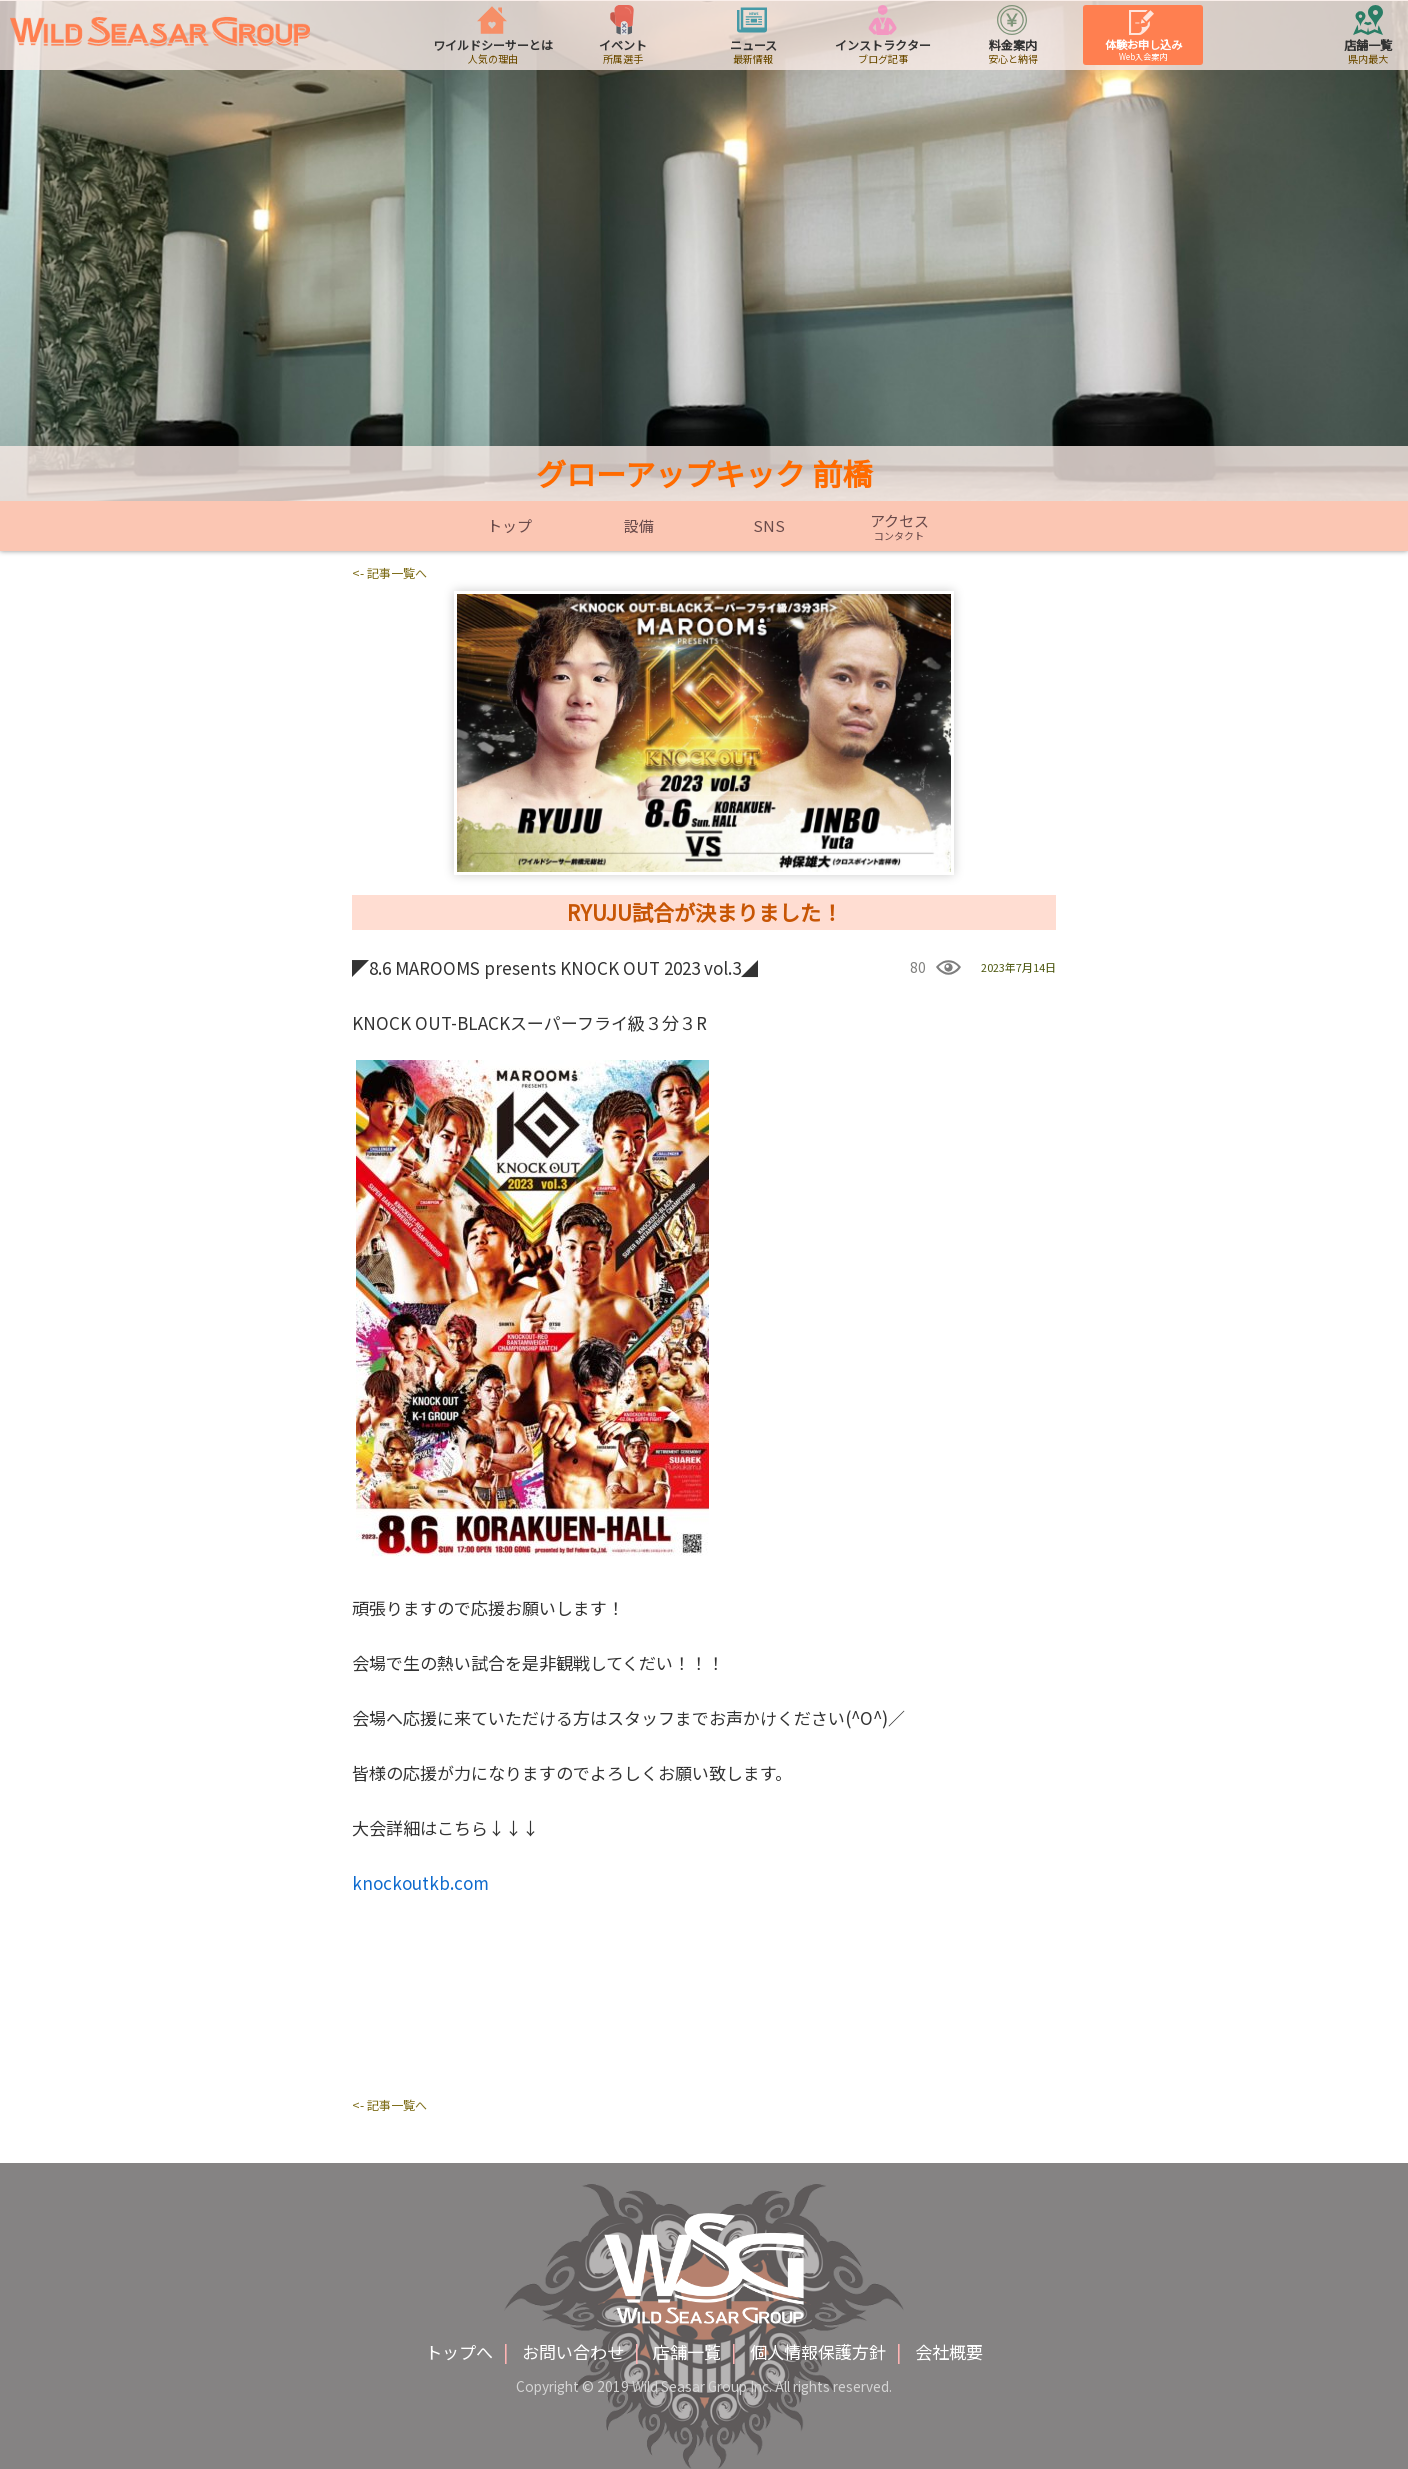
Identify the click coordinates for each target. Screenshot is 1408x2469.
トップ (509, 526)
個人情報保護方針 (818, 2351)
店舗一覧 (687, 2351)
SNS (769, 526)
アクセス (899, 526)
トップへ (459, 2351)
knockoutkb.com (420, 1882)
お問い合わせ (573, 2351)
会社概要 (949, 2351)
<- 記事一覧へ (389, 573)
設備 (639, 526)
